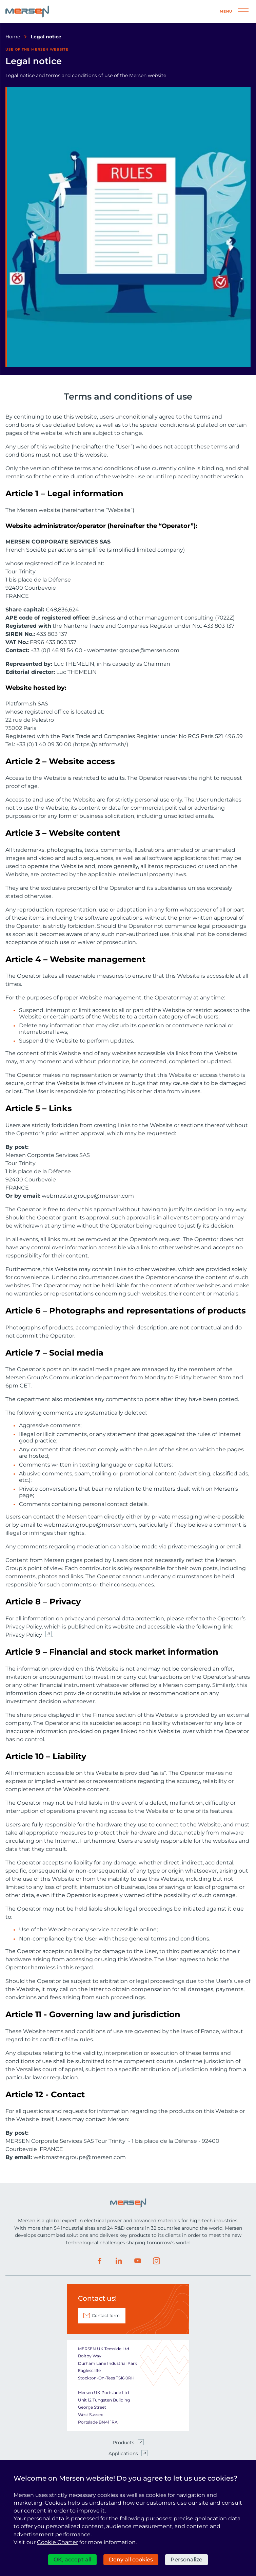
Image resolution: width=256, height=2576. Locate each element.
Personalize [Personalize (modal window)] (186, 2559)
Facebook (99, 2261)
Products (123, 2443)
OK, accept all (72, 2559)
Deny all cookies (131, 2559)
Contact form (106, 2315)
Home (12, 36)
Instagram (156, 2261)
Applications (123, 2453)
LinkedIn (118, 2261)
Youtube (137, 2261)
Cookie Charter (57, 2542)
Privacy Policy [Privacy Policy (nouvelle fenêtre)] (23, 1635)
